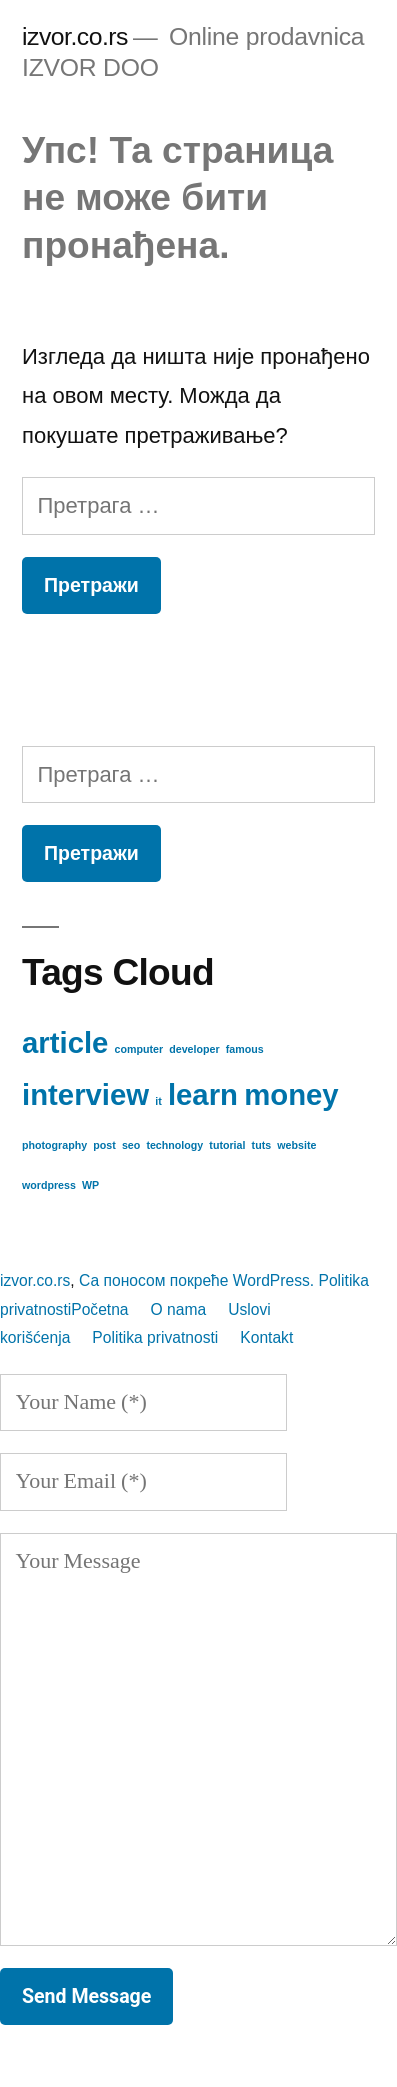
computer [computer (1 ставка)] (139, 1049)
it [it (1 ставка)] (158, 1101)
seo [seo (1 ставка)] (131, 1145)
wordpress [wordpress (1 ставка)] (49, 1185)
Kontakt (266, 1337)
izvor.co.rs (75, 36)
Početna (99, 1309)
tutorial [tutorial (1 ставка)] (227, 1145)
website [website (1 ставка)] (296, 1145)
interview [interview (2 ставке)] (85, 1094)
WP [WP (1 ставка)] (90, 1185)
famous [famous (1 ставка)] (245, 1049)
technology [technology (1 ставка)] (174, 1145)
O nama (179, 1309)
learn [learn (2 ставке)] (203, 1094)
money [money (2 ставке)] (291, 1094)
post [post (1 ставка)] (104, 1145)
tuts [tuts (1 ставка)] (262, 1145)
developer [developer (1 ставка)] (194, 1049)
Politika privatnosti (155, 1337)
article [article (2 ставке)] (65, 1042)
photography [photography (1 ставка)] (54, 1145)
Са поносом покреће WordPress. (198, 1280)
